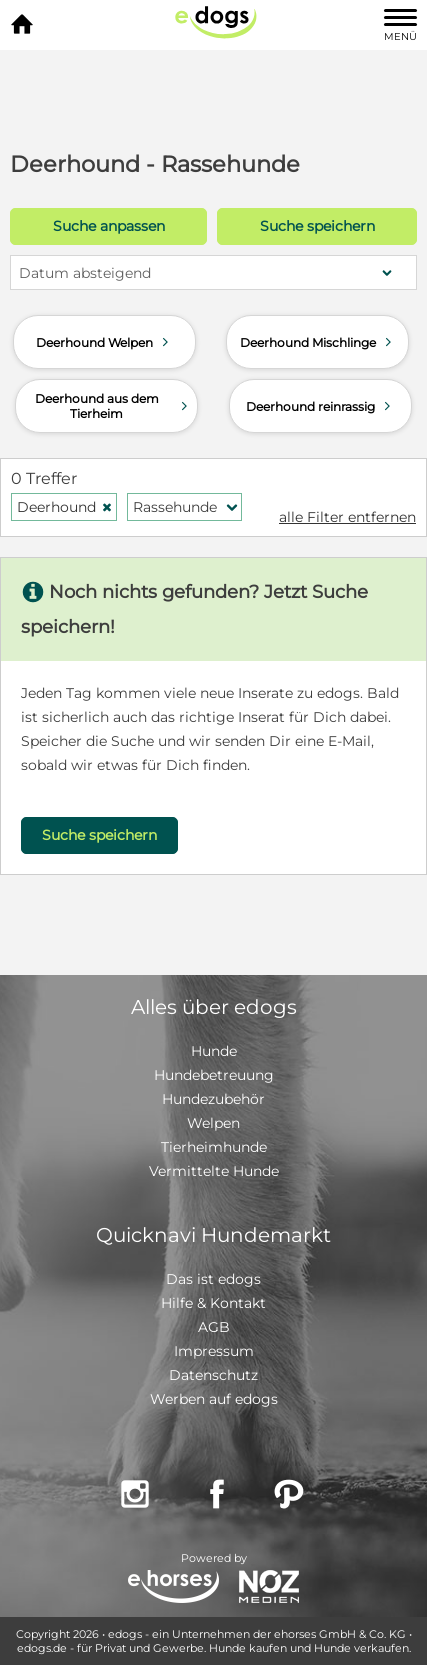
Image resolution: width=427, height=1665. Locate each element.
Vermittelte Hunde (214, 1171)
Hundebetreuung (214, 1075)
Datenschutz (213, 1375)
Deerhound (65, 507)
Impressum (214, 1351)
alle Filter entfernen (347, 517)
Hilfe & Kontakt (213, 1303)
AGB (214, 1327)
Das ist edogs (213, 1279)
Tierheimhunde (214, 1147)
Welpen (213, 1123)
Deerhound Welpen (104, 342)
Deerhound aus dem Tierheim (113, 406)
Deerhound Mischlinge (318, 342)
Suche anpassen (109, 226)
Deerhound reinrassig (320, 406)
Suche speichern (317, 226)
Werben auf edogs (214, 1399)
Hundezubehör (213, 1099)
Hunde (214, 1051)
